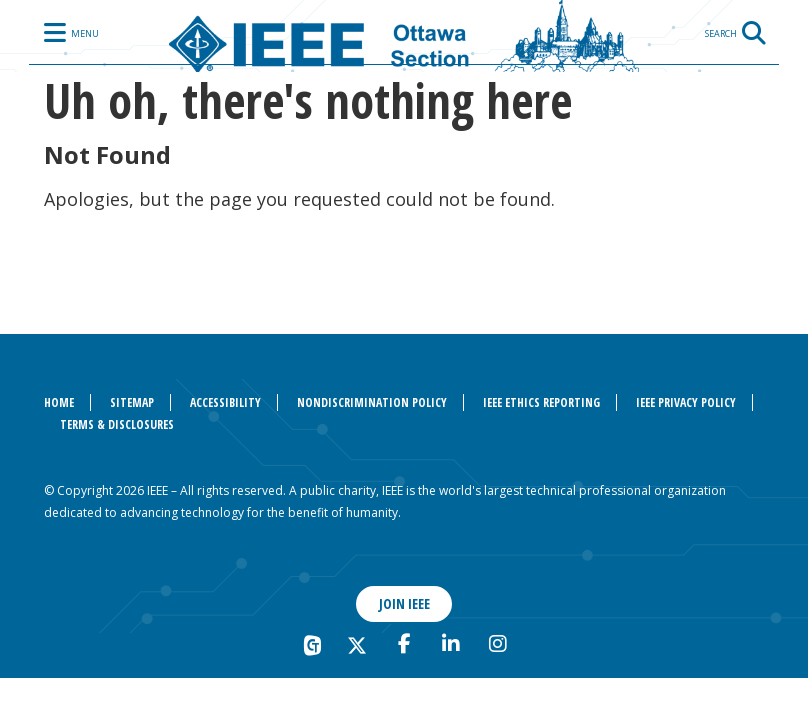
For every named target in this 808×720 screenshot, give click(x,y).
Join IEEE (404, 603)
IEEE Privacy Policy (686, 402)
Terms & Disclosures (117, 424)
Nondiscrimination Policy (372, 402)
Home (59, 402)
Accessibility (225, 402)
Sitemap (132, 402)
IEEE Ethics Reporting (541, 402)
